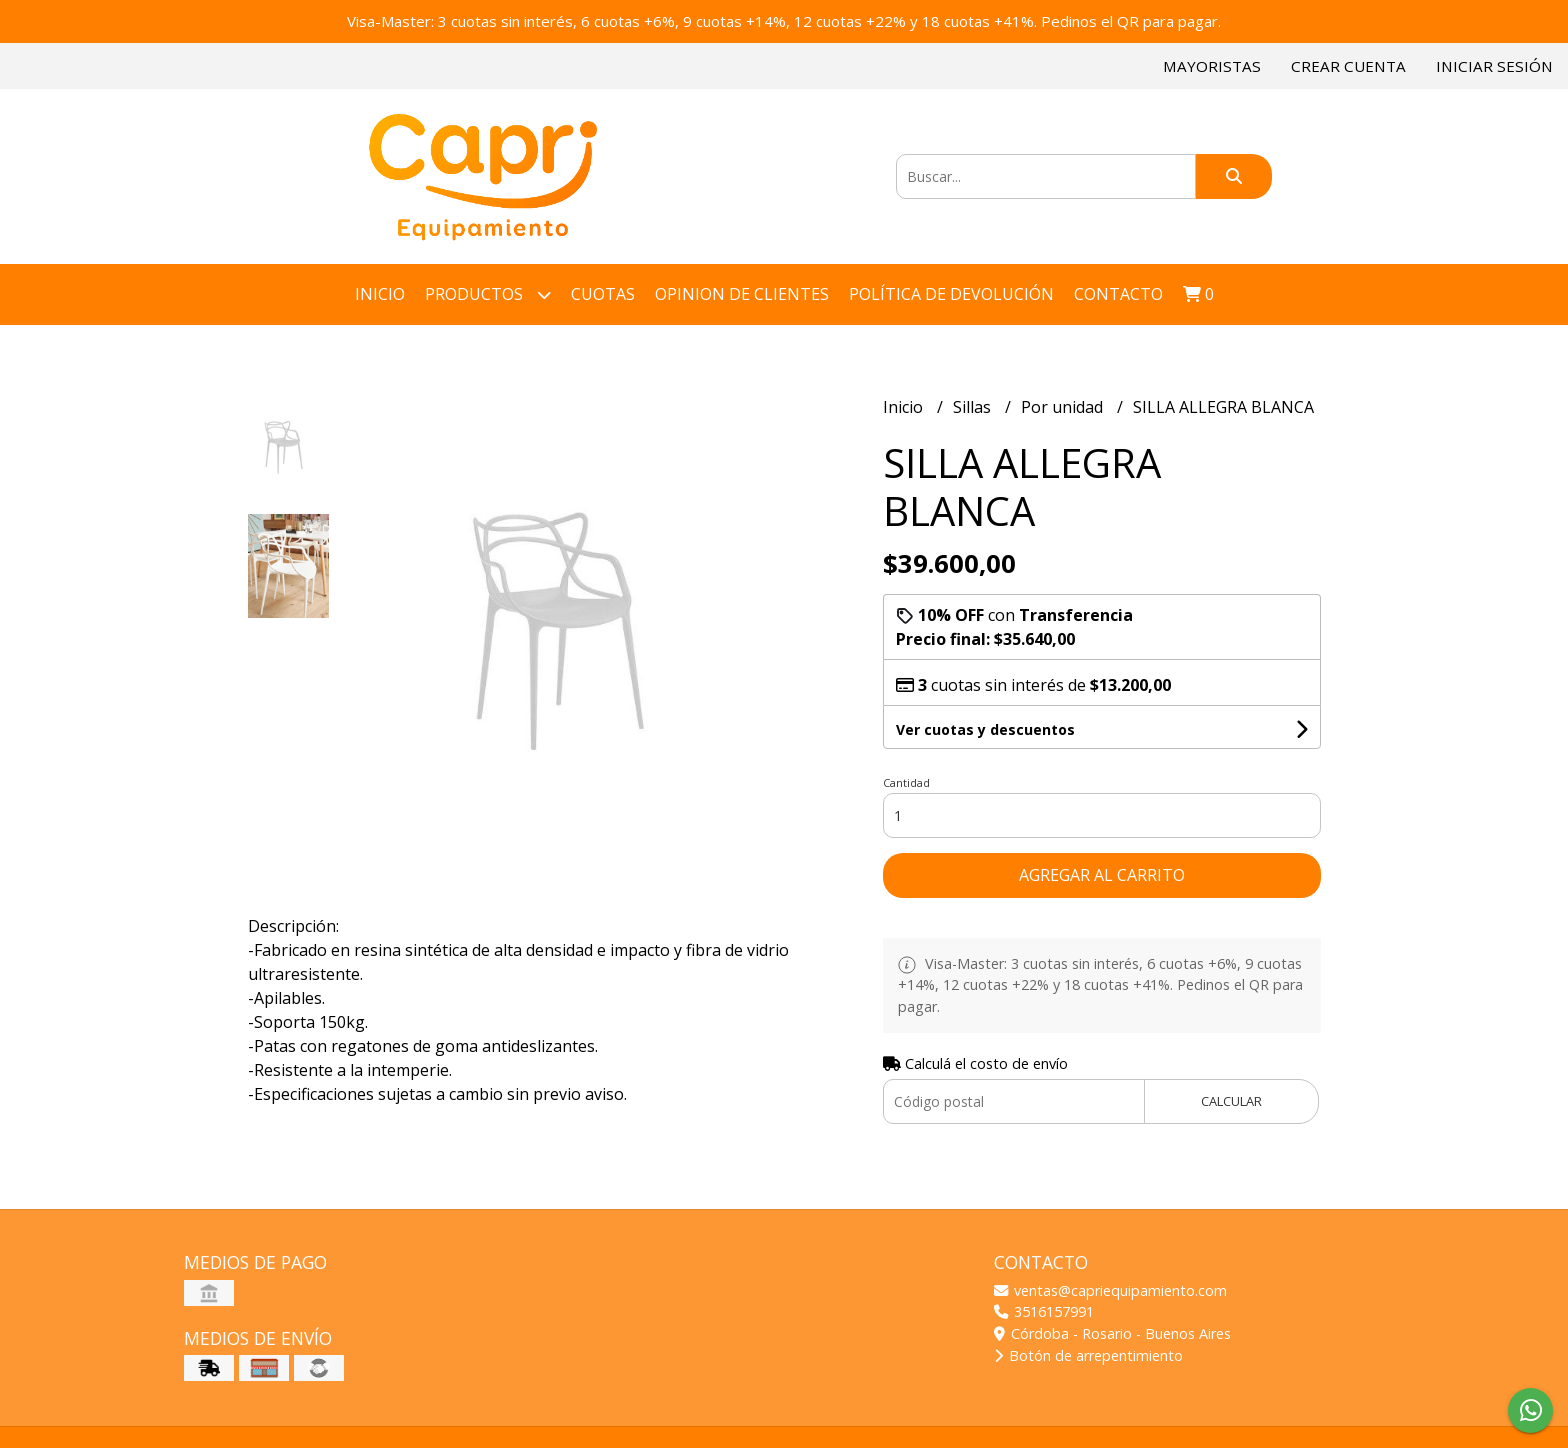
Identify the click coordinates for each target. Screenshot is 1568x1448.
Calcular (1231, 1101)
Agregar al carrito (1102, 875)
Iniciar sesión (1494, 66)
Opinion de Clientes (742, 294)
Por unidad (1064, 407)
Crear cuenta (1348, 66)
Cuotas (603, 294)
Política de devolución (951, 294)
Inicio (380, 294)
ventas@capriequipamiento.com (1110, 1290)
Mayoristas (1212, 66)
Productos (488, 294)
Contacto (1118, 294)
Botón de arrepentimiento (1088, 1355)
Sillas (974, 407)
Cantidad (906, 782)
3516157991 (1044, 1311)
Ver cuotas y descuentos (985, 729)
